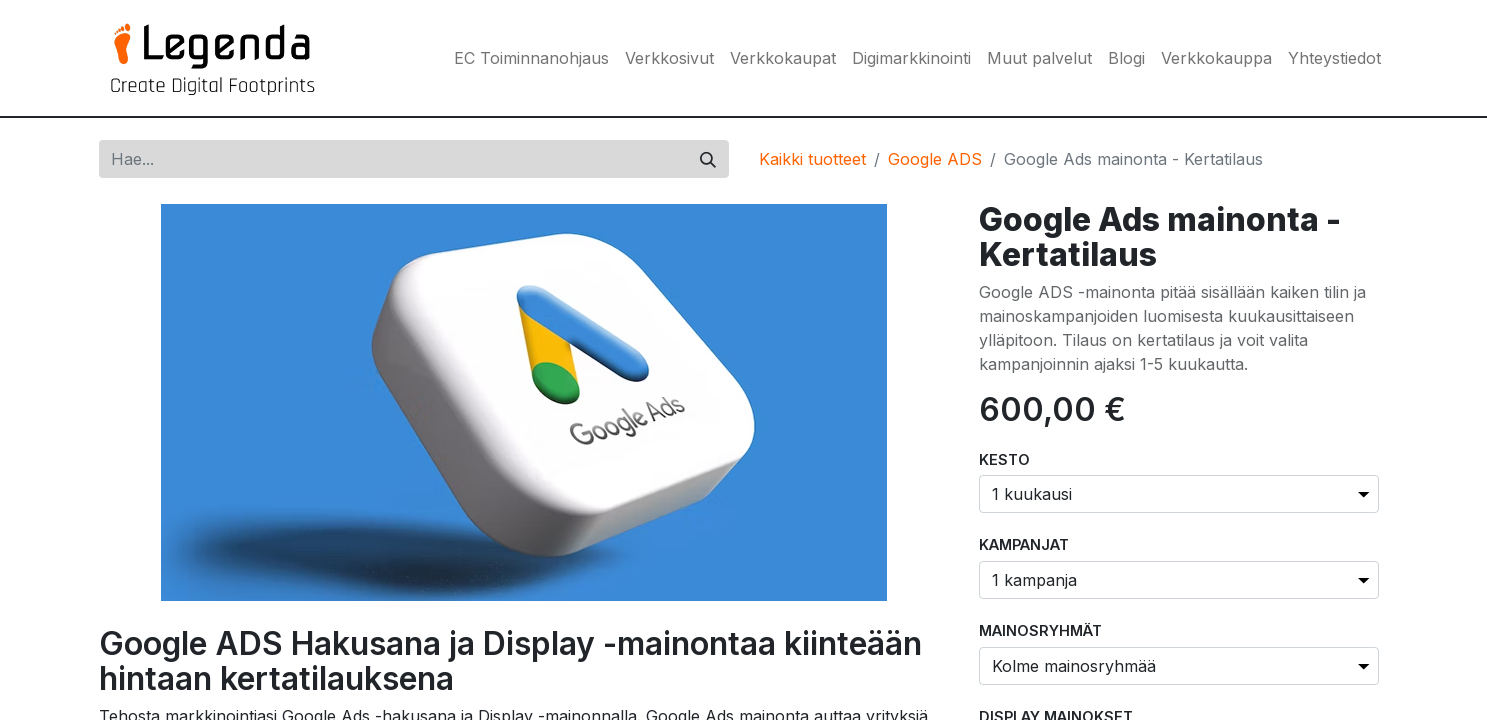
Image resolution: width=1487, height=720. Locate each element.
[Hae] (708, 159)
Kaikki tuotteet (812, 159)
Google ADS (935, 159)
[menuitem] (531, 58)
